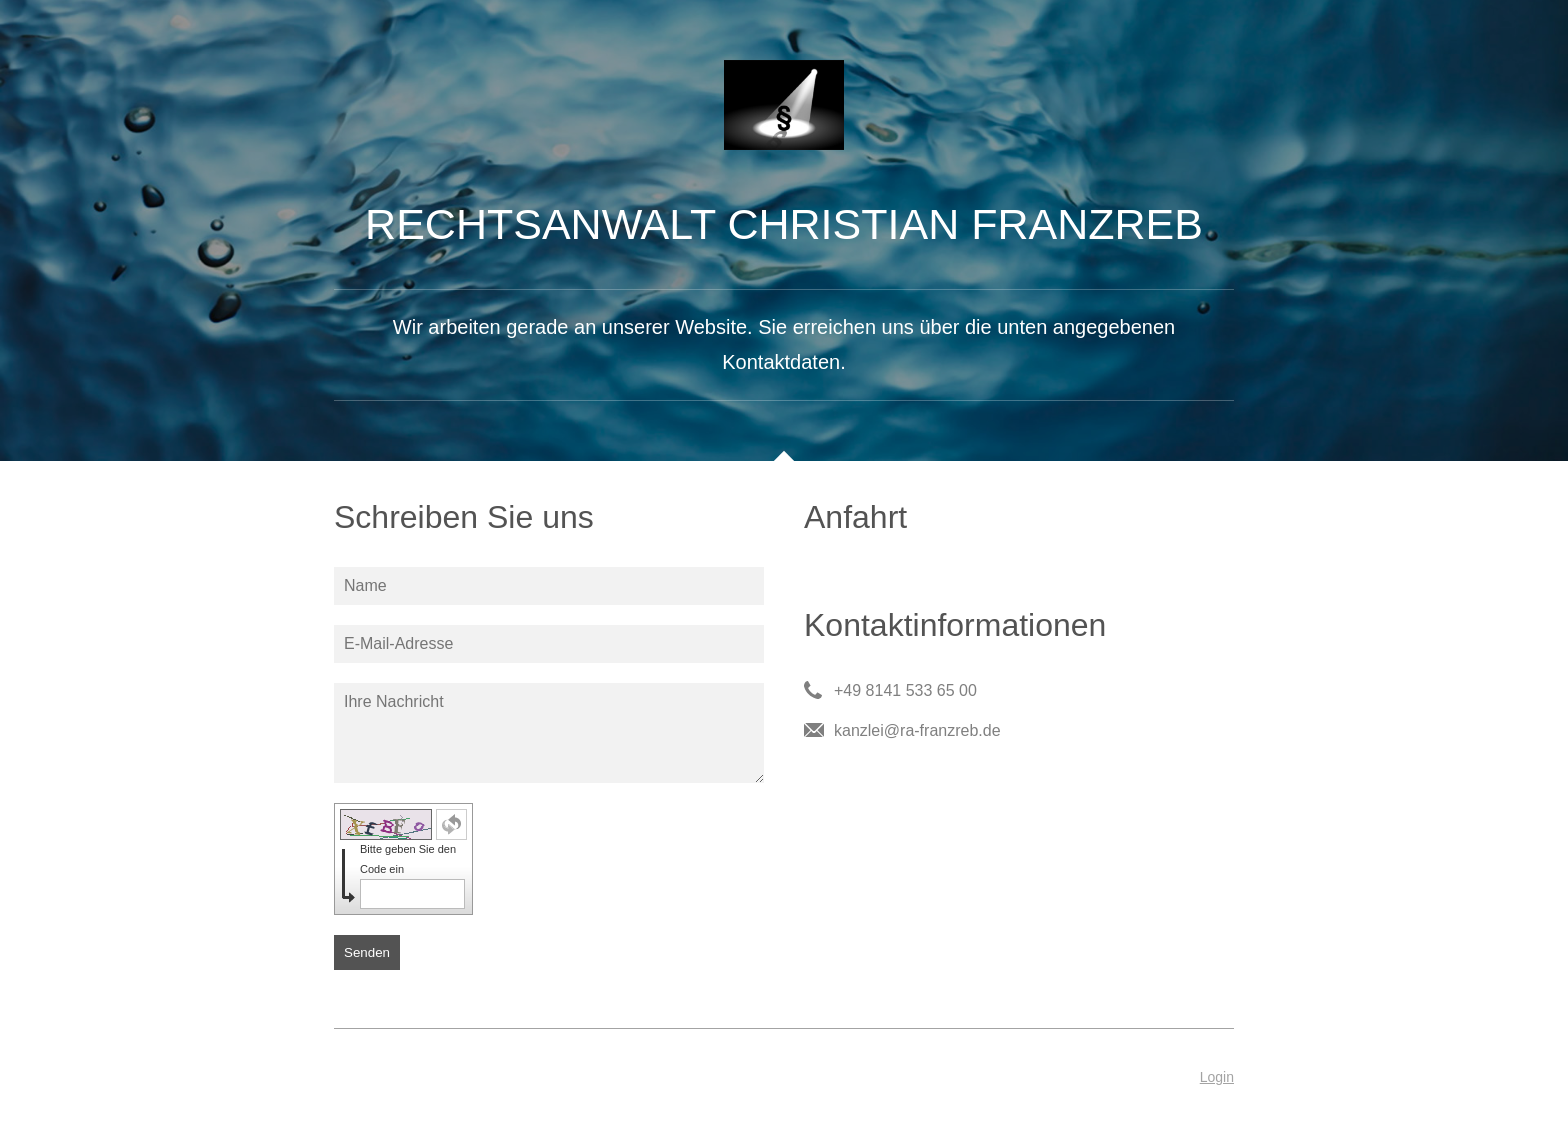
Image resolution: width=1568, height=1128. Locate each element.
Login (1217, 1077)
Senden (367, 952)
